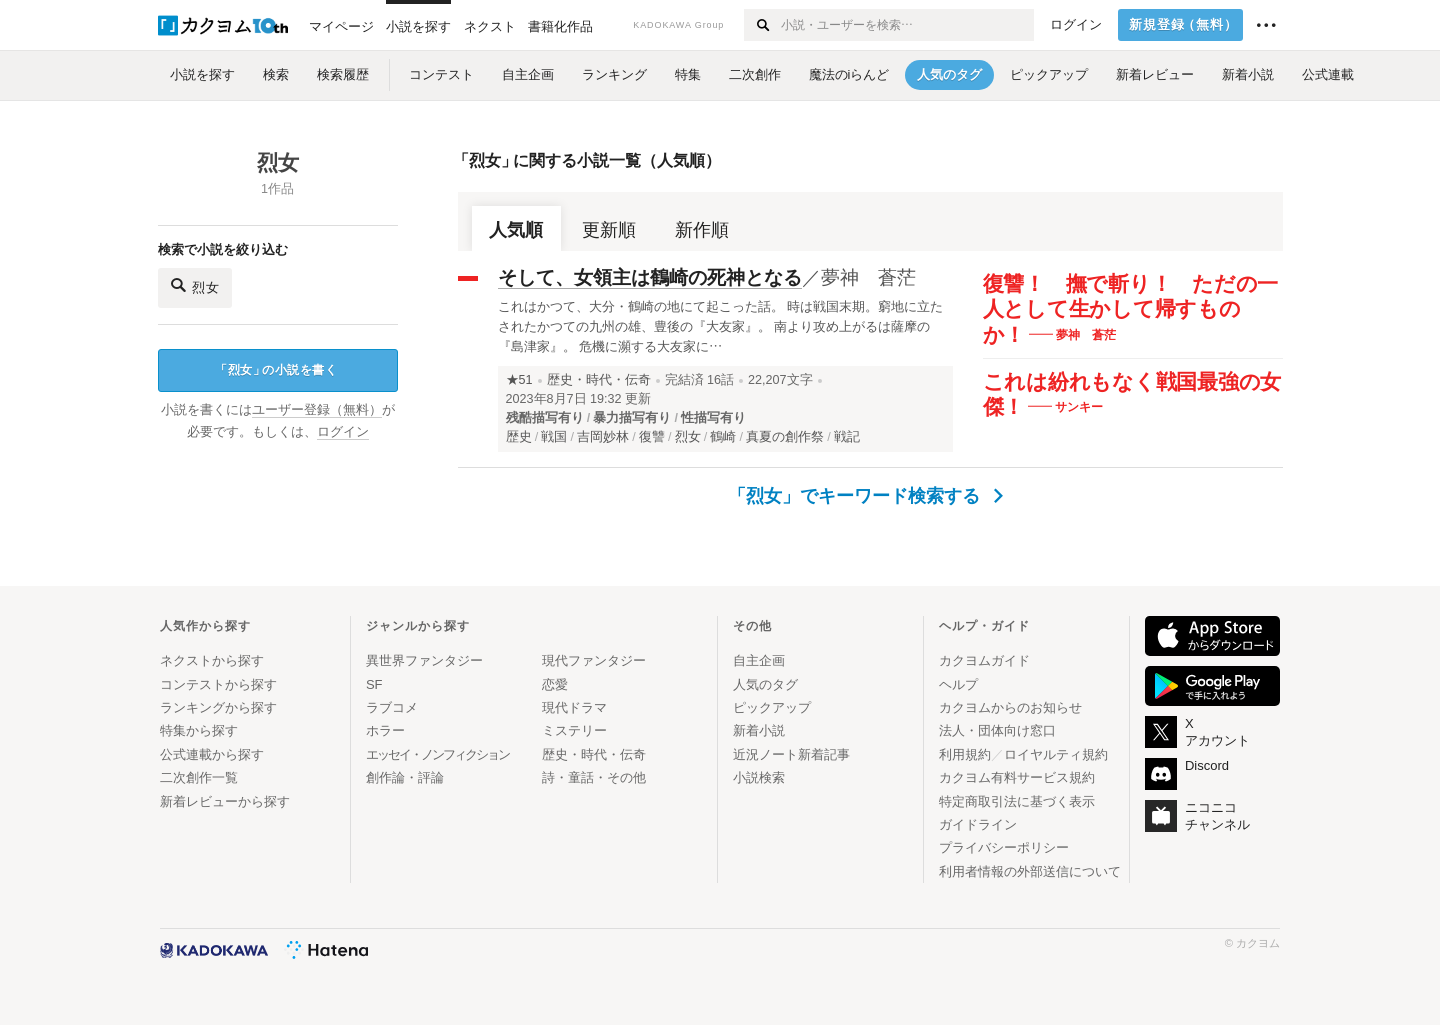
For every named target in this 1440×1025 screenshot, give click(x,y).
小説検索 (759, 777)
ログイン (1076, 25)
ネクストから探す (212, 660)
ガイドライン (978, 824)
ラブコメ (392, 707)
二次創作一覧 (199, 777)
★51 (519, 380)
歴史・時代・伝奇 (599, 380)
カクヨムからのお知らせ (1010, 707)
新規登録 (1183, 25)
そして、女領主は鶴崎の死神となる (650, 277)
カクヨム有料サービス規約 (1017, 777)
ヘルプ (958, 684)
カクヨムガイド (984, 660)
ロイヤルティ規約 (1056, 754)
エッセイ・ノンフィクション (437, 754)
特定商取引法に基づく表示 (1017, 801)
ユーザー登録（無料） (317, 410)
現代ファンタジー (594, 660)
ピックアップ (772, 707)
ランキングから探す (218, 707)
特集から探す (199, 730)
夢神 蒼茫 (868, 277)
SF (374, 684)
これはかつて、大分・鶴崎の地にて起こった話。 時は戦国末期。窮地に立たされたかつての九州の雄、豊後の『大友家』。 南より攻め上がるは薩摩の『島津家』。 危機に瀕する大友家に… (721, 326)
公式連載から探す (212, 754)
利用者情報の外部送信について (1030, 871)
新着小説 (759, 730)
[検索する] (761, 25)
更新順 (609, 230)
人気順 (516, 230)
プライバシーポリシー (1004, 847)
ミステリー (574, 730)
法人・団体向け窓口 (997, 730)
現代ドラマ (574, 707)
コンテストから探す (218, 684)
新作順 (702, 230)
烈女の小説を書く (276, 370)
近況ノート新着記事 (791, 754)
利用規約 (965, 754)
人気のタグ (765, 684)
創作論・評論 (405, 777)
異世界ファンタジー (424, 660)
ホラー (385, 730)
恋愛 (555, 684)
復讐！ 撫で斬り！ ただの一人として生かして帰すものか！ (1131, 309)
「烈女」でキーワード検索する (865, 496)
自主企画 (759, 660)
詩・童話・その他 (594, 777)
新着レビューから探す (225, 801)
